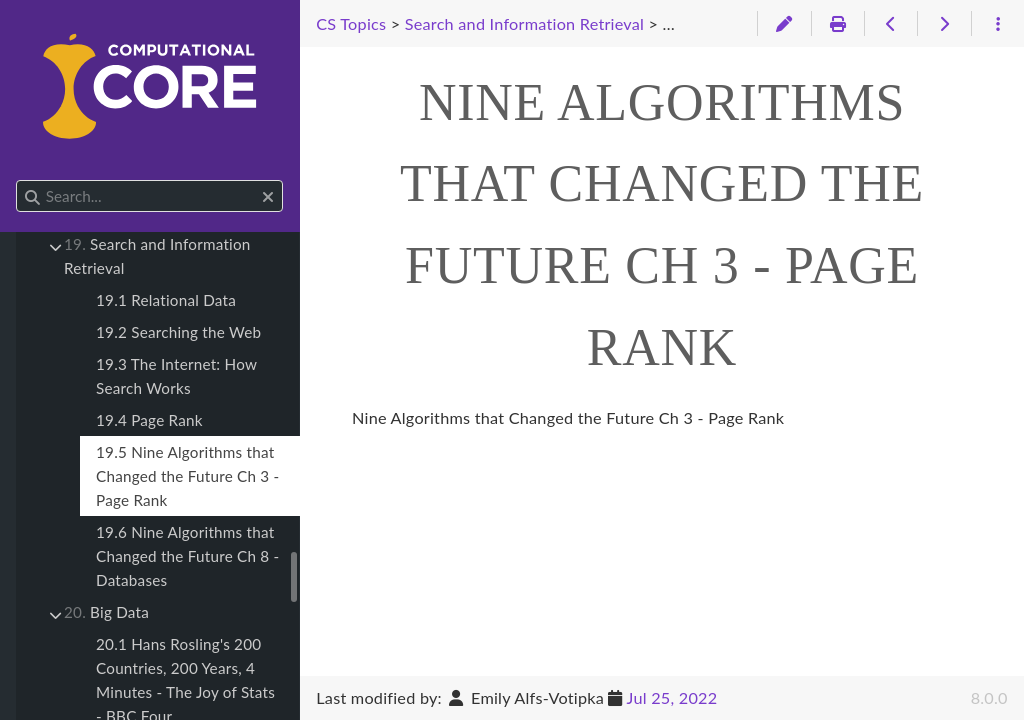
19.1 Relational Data (166, 300)
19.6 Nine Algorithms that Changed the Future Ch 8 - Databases (187, 556)
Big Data (106, 612)
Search (17, 180)
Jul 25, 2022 (672, 697)
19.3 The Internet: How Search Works (176, 376)
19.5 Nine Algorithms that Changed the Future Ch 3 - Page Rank (187, 476)
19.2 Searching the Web (178, 332)
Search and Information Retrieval (157, 256)
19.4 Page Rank (149, 420)
